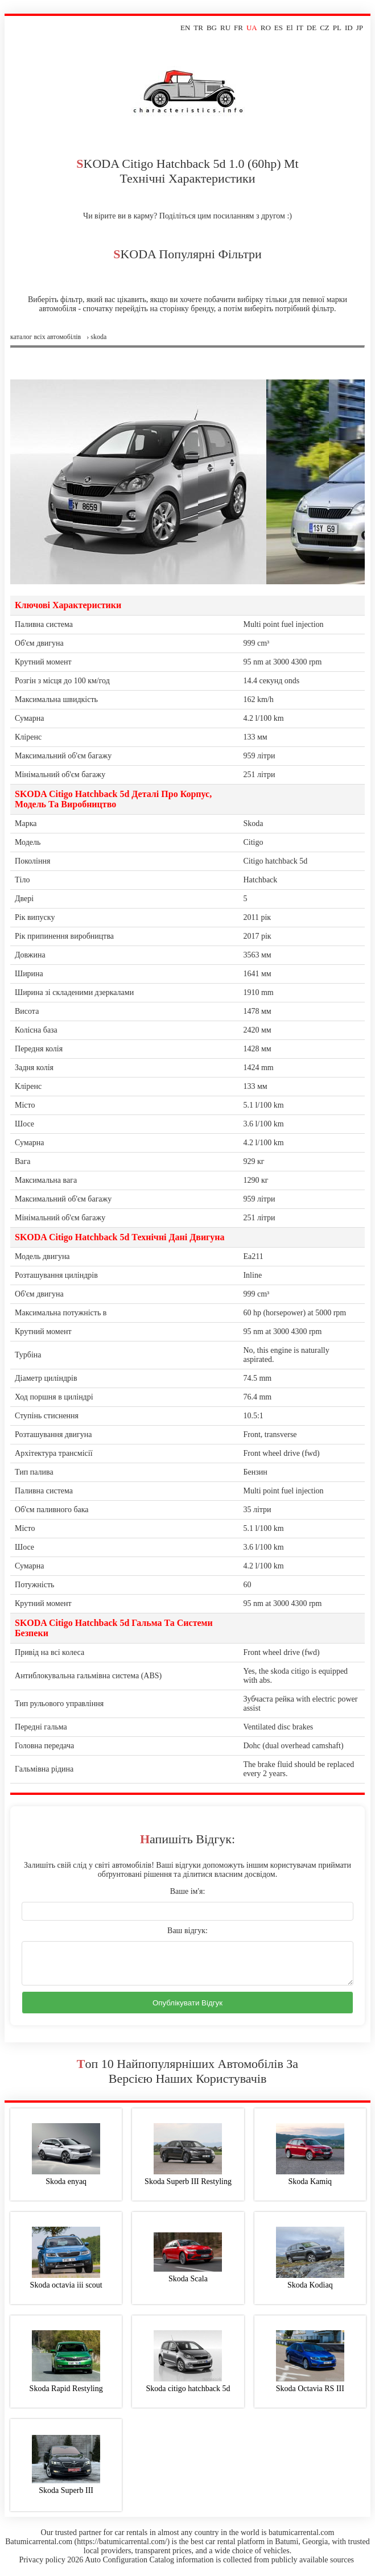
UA (251, 27)
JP (359, 27)
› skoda (96, 337)
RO (266, 27)
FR (238, 27)
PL (337, 27)
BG (212, 27)
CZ (324, 27)
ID (349, 27)
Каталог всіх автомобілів (45, 337)
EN (185, 27)
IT (299, 27)
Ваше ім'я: (187, 1891)
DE (311, 27)
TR (198, 27)
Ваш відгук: (187, 1930)
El (289, 27)
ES (278, 27)
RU (225, 27)
